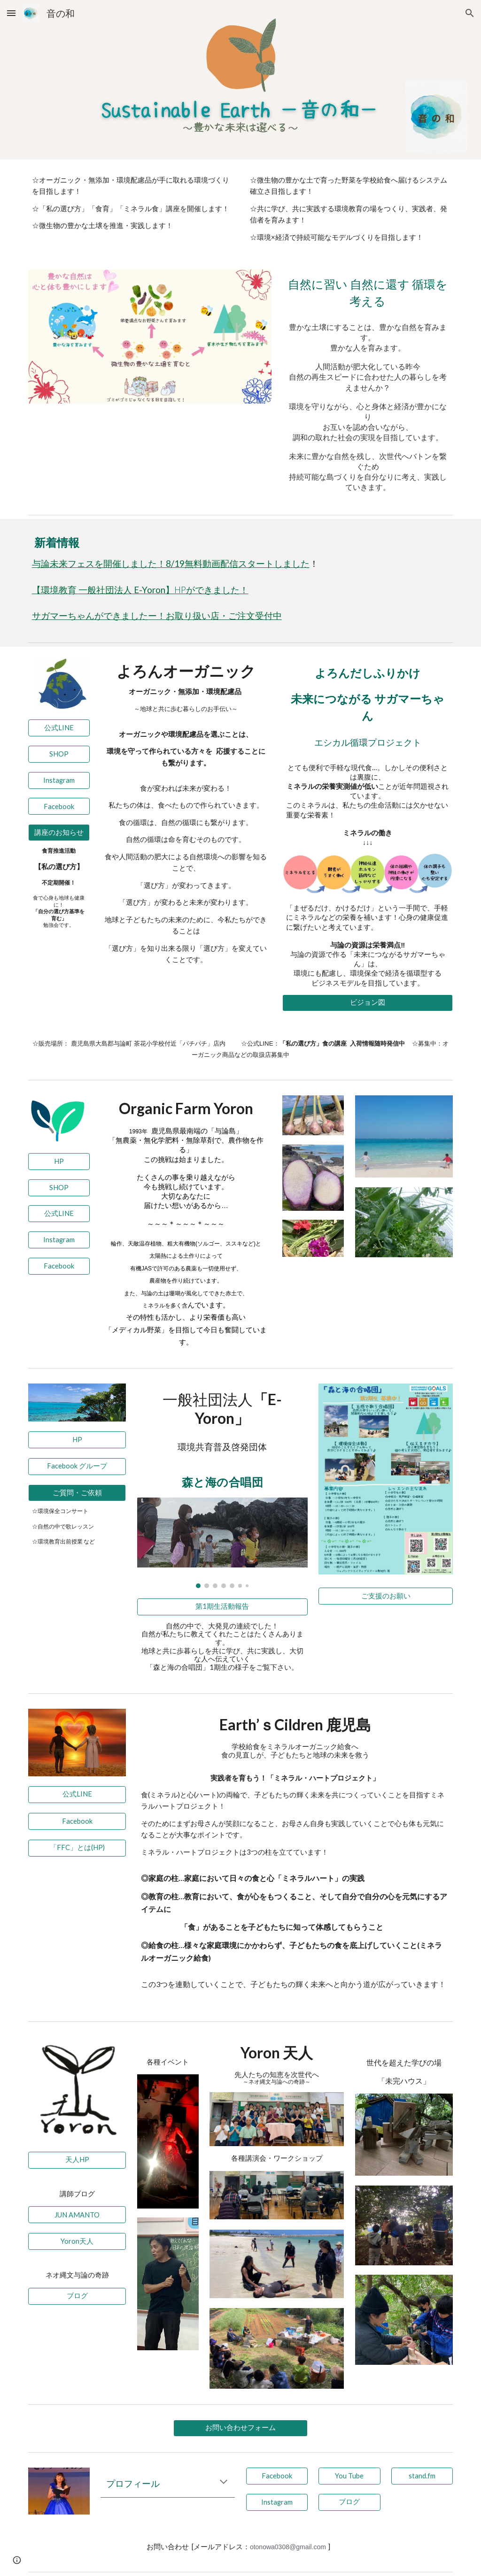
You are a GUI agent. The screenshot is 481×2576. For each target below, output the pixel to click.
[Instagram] (59, 780)
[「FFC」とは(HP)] (77, 1848)
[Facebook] (59, 806)
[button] (11, 13)
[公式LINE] (59, 728)
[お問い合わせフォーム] (240, 2428)
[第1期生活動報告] (222, 1607)
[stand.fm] (422, 2476)
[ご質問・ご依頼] (77, 1493)
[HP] (59, 1161)
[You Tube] (349, 2476)
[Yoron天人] (77, 2241)
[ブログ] (77, 2296)
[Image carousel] (222, 1543)
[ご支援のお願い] (385, 1596)
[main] (131, 203)
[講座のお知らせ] (59, 832)
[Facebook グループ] (77, 1466)
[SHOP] (59, 754)
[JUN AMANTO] (77, 2214)
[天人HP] (77, 2160)
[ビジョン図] (367, 1003)
